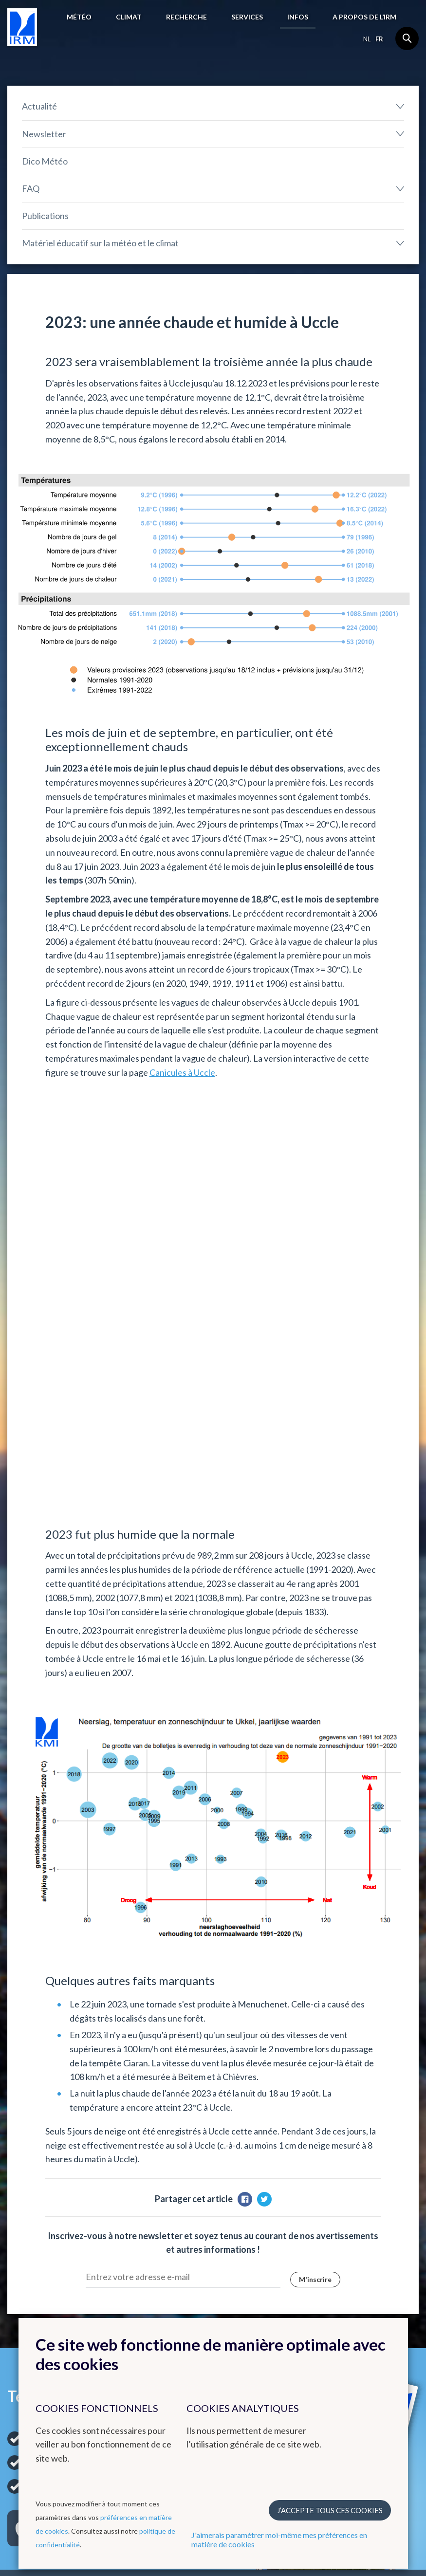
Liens (337, 2204)
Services (247, 17)
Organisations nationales (368, 2245)
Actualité (39, 106)
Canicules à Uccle (182, 1072)
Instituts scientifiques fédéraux (362, 2262)
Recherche (186, 17)
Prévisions (24, 2221)
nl (366, 39)
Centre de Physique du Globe (257, 2236)
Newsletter (44, 134)
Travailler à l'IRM (363, 2293)
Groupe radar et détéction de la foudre (263, 2260)
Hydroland (238, 2312)
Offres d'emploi (351, 2310)
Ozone (231, 2277)
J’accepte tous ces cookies (330, 2510)
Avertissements (32, 2245)
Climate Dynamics (249, 2301)
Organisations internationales (351, 2227)
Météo (79, 17)
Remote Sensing (247, 2289)
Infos (297, 17)
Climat (129, 17)
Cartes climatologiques (151, 2221)
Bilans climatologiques (150, 2233)
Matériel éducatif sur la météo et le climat (100, 243)
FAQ (30, 188)
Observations (29, 2233)
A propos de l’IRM (364, 17)
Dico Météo (45, 161)
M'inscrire (315, 1880)
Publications (45, 215)
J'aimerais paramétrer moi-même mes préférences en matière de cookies (279, 2539)
